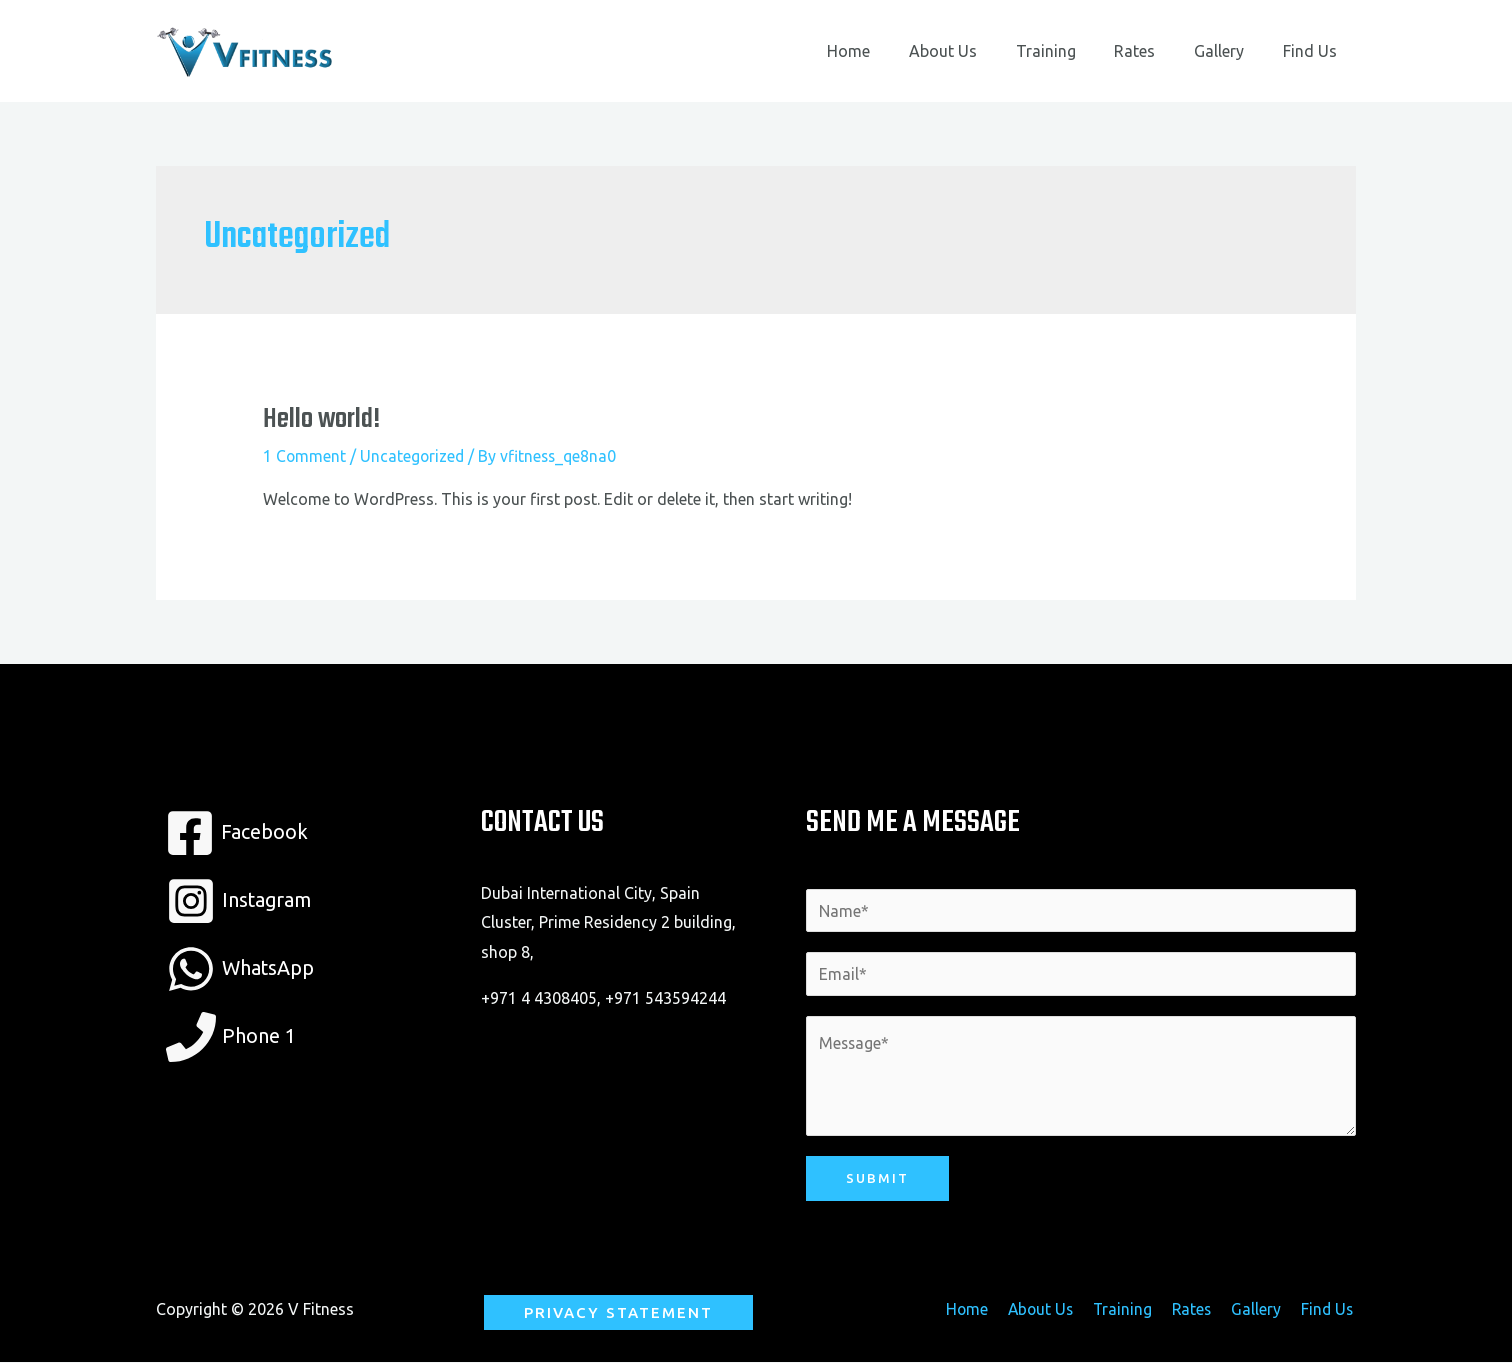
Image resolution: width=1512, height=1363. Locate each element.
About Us (973, 51)
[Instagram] (240, 901)
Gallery (1229, 51)
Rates (1151, 51)
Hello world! (321, 419)
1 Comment (305, 456)
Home (885, 51)
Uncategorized (414, 456)
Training (1069, 51)
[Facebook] (236, 833)
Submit (877, 1179)
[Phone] (231, 1037)
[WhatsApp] (241, 969)
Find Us (1313, 51)
